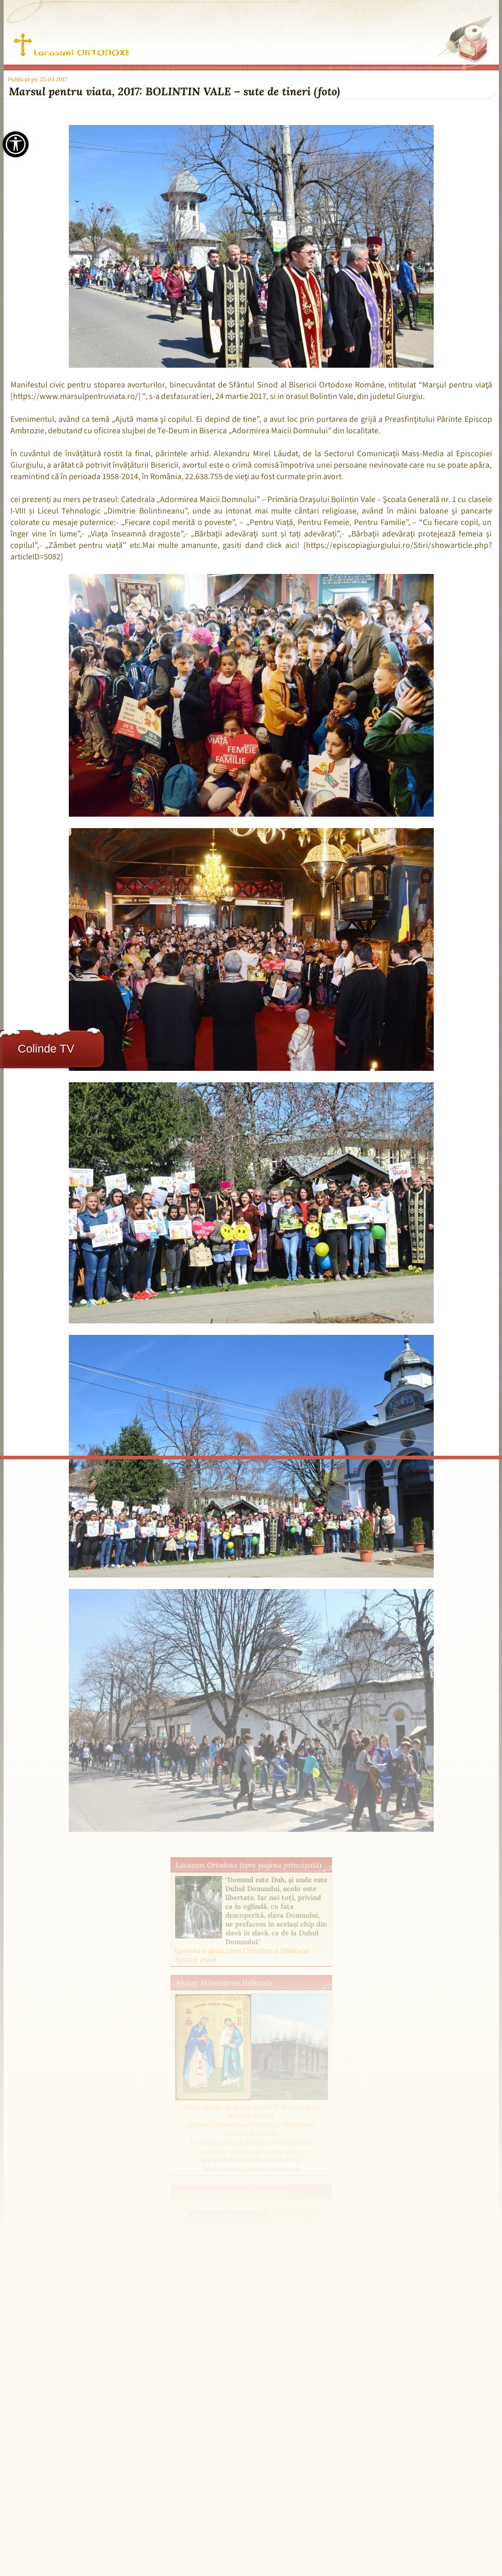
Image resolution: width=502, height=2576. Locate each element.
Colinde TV (46, 1048)
